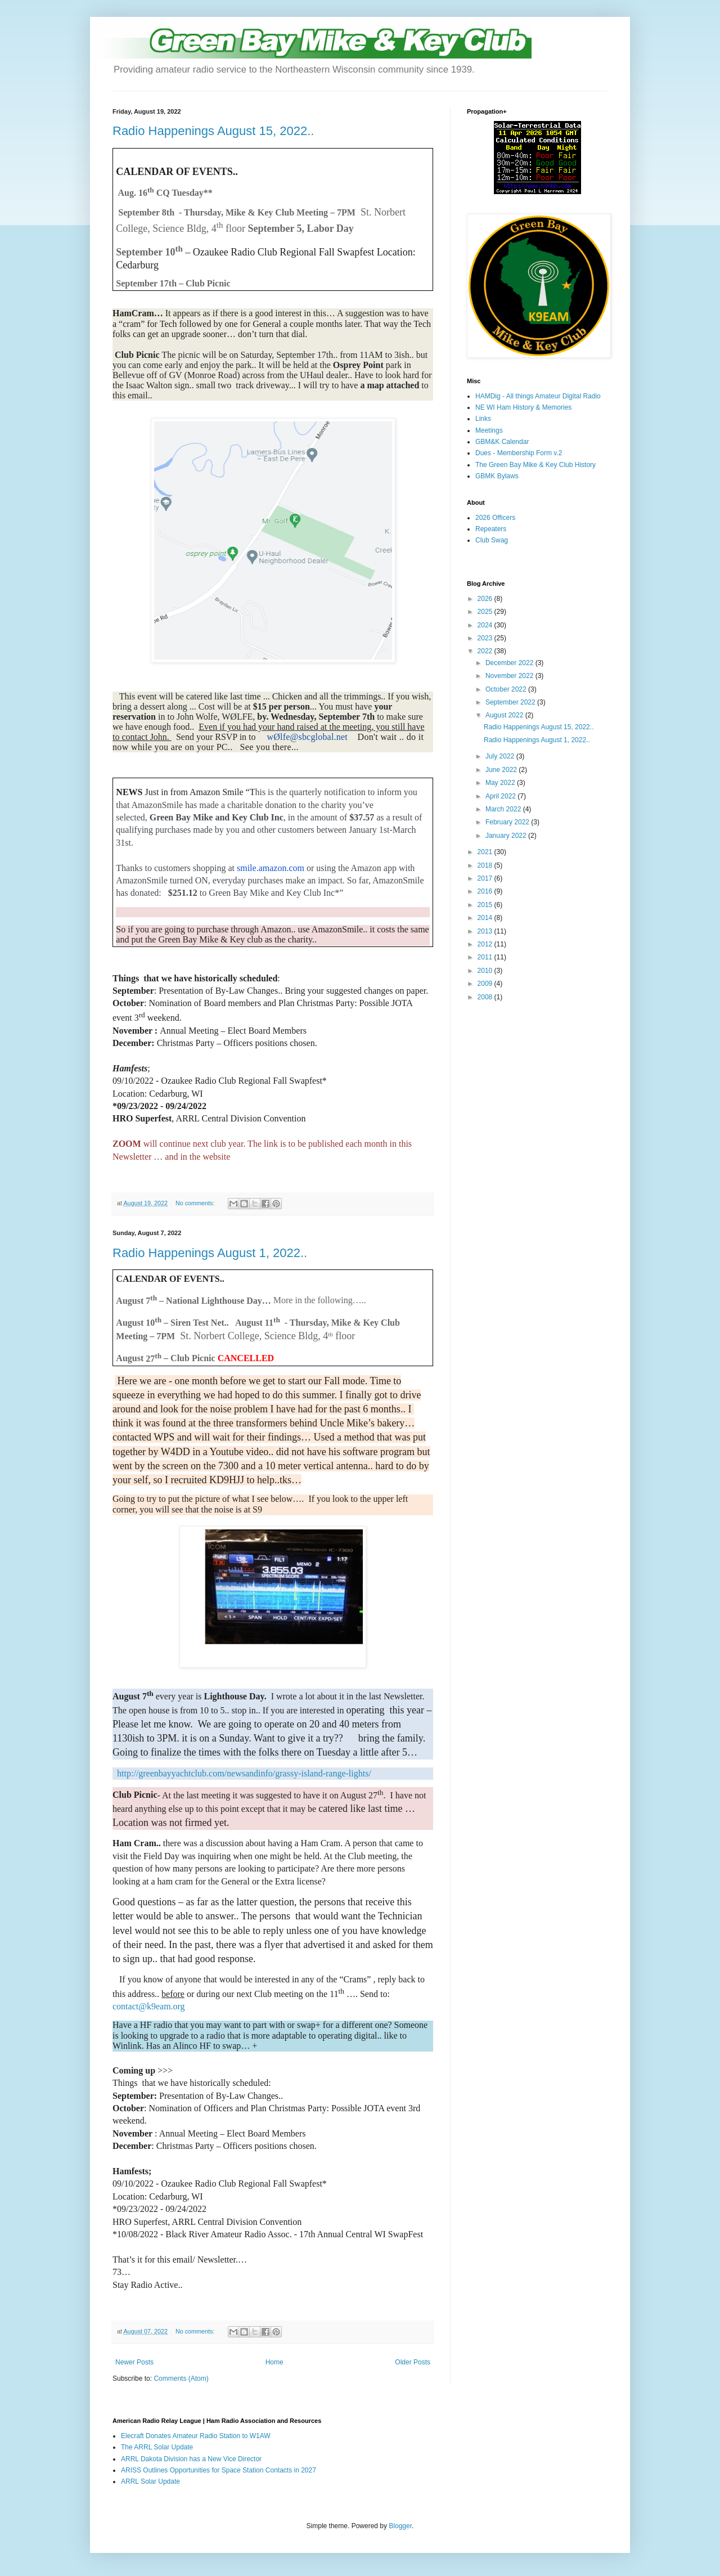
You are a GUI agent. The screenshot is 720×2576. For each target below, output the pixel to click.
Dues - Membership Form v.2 (518, 453)
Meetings (489, 430)
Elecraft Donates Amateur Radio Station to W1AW (196, 2436)
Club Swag (491, 540)
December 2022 (510, 663)
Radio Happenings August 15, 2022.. (213, 131)
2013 (486, 931)
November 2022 (510, 676)
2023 (486, 638)
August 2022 (505, 715)
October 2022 (506, 689)
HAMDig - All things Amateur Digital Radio (538, 396)
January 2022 (506, 836)
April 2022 (501, 796)
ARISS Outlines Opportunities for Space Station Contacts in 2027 (218, 2470)
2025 (486, 612)
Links (483, 419)
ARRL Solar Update (150, 2481)
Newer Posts (134, 2362)
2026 (486, 599)
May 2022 (501, 783)
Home (275, 2362)
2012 (486, 944)
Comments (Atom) (181, 2378)
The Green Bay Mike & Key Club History (535, 465)
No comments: (196, 1203)
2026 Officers (495, 518)
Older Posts (412, 2362)
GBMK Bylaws (497, 476)
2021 (486, 852)
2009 (486, 984)
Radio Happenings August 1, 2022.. (209, 1253)
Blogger (400, 2526)
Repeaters (490, 529)
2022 (486, 651)
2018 (486, 865)
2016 (486, 891)
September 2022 (511, 702)
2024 (486, 625)
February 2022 (508, 822)
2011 (486, 957)
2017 (486, 878)
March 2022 (504, 809)
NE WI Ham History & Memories (523, 407)
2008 (486, 997)
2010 (486, 971)
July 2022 (500, 756)
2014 (486, 918)
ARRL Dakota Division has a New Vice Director (191, 2459)
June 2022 (502, 770)
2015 (486, 905)
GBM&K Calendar (502, 442)
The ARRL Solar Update (157, 2447)
